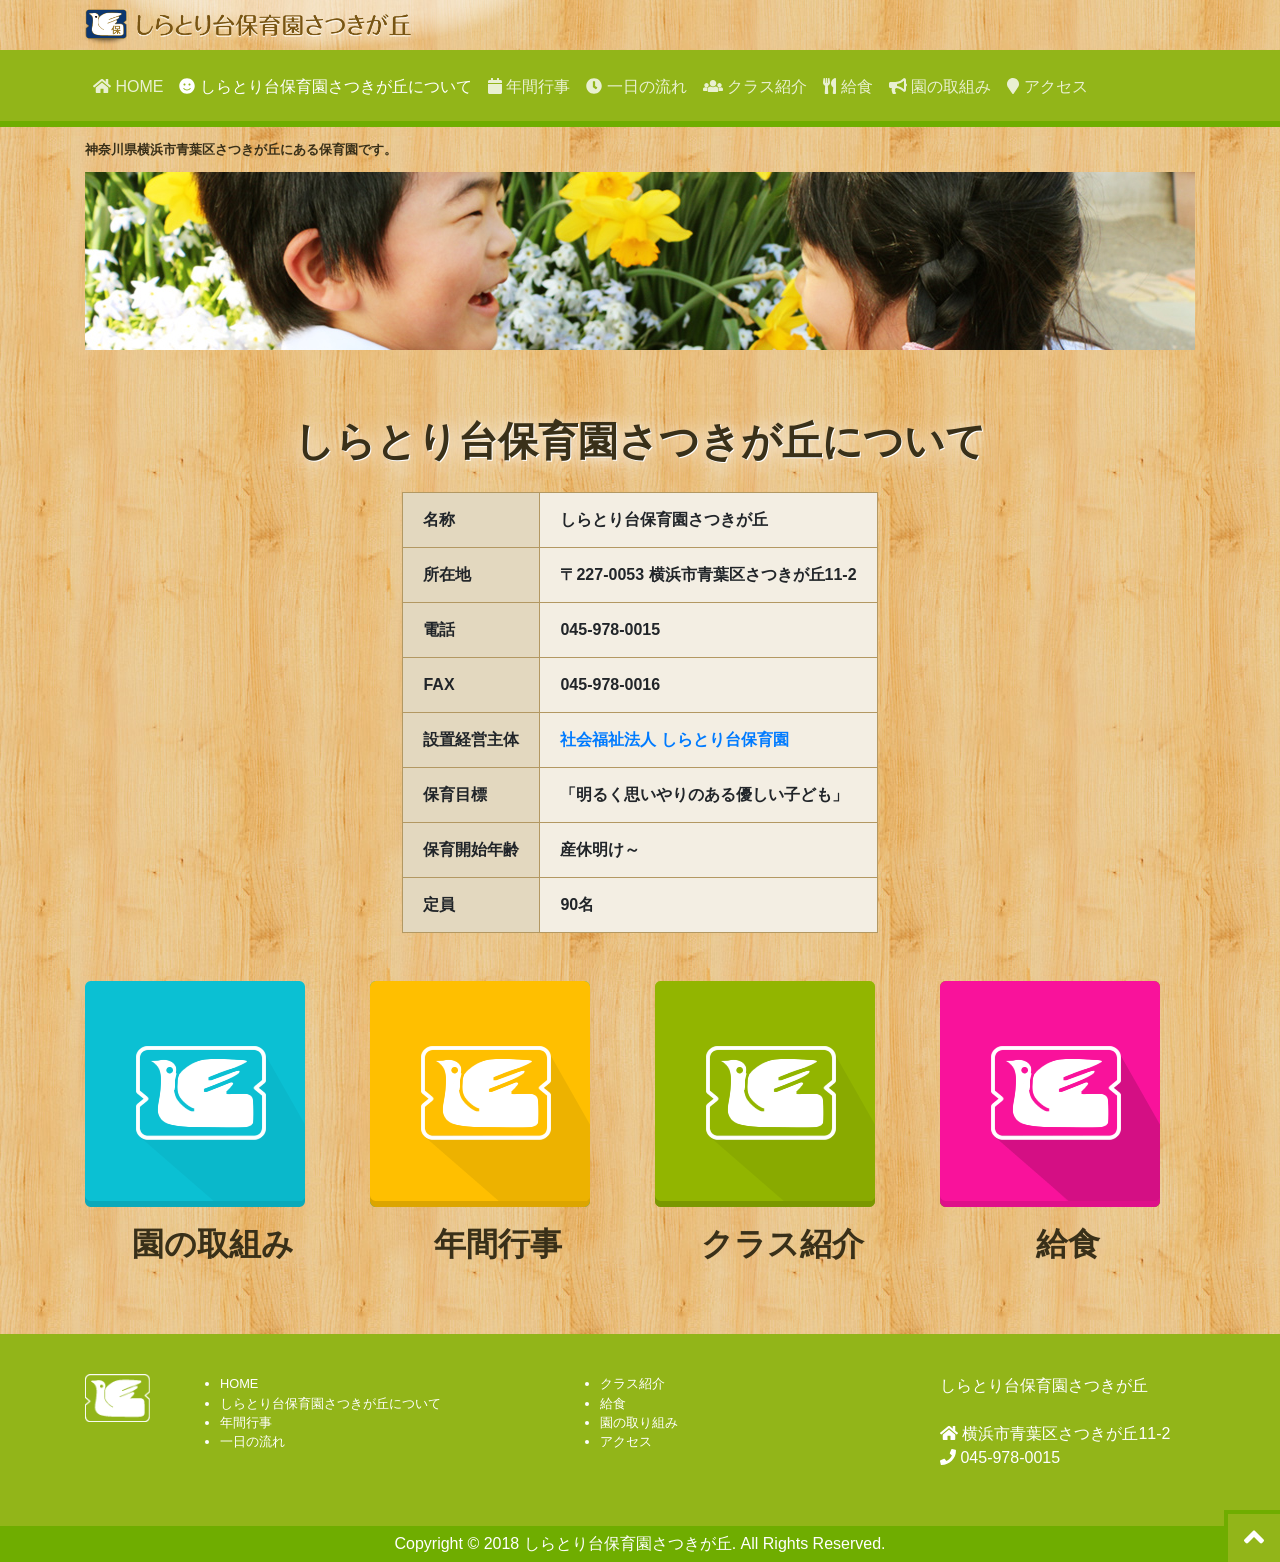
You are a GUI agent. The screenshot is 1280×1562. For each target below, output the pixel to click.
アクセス (1047, 86)
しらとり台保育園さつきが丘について (325, 86)
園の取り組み (639, 1422)
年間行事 (529, 86)
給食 (847, 86)
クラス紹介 (755, 86)
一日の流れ (636, 86)
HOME (128, 86)
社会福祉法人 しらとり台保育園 (674, 739)
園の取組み (940, 86)
